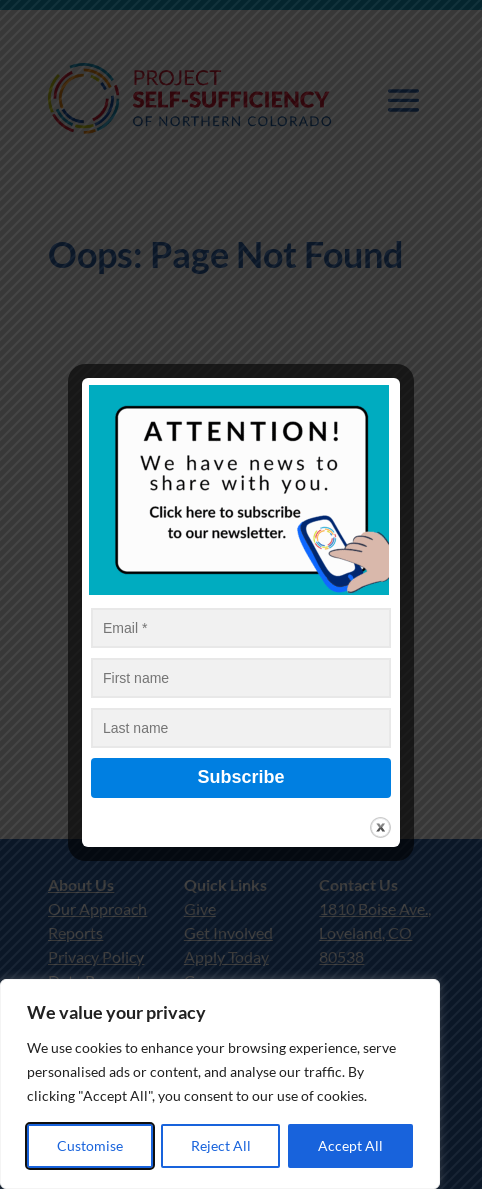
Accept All (350, 1145)
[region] (220, 1084)
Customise (90, 1145)
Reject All (221, 1145)
